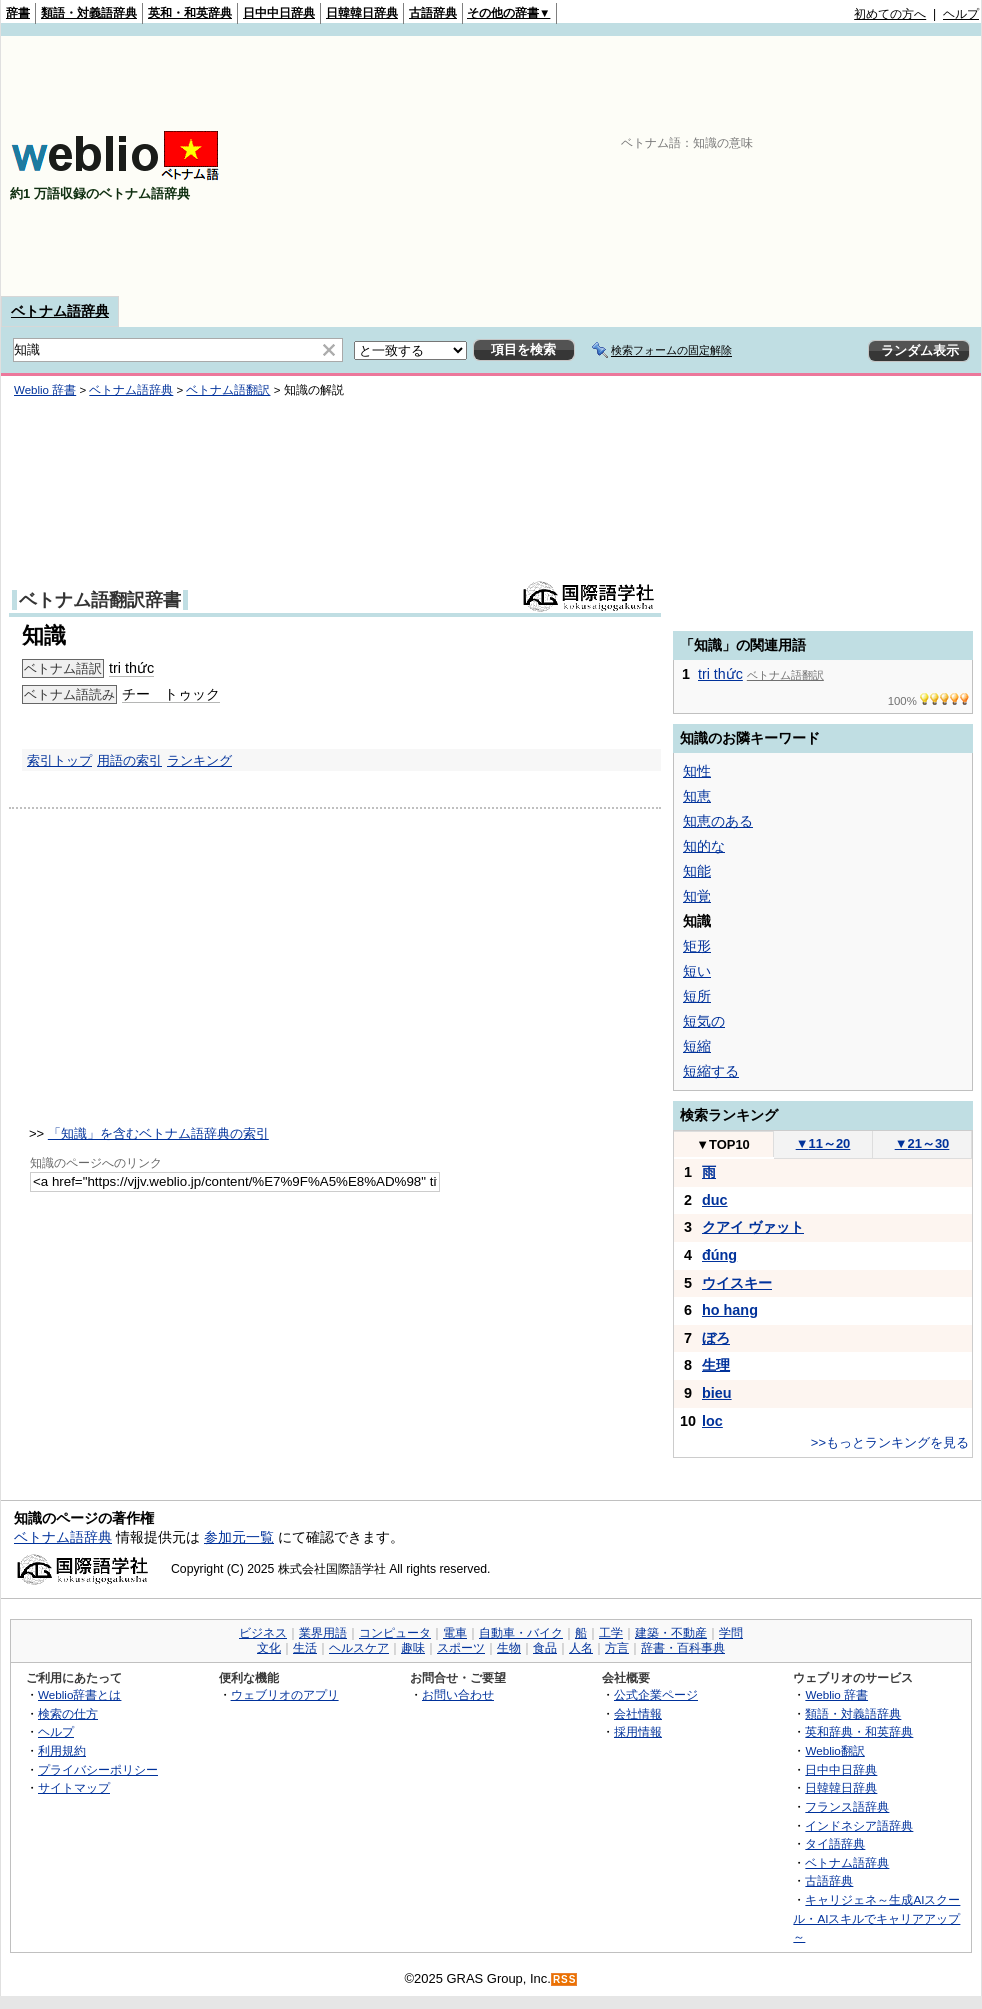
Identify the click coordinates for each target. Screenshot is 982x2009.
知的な (704, 846)
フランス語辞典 (847, 1806)
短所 (697, 996)
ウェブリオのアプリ (285, 1694)
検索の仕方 (68, 1713)
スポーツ (461, 1648)
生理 (716, 1365)
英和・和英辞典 (190, 13)
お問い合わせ (458, 1694)
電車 (455, 1633)
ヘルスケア (359, 1648)
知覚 (697, 896)
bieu (717, 1393)
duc (715, 1200)
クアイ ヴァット (753, 1227)
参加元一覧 (239, 1537)
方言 (617, 1648)
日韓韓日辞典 (362, 13)
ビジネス (263, 1633)
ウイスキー (737, 1283)
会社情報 (638, 1713)
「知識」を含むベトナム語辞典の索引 (158, 1133)
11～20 (823, 1143)
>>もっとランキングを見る (890, 1442)
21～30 (922, 1143)
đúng (719, 1255)
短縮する (711, 1071)
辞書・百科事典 (683, 1648)
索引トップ (59, 760)
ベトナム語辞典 (60, 311)
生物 (509, 1648)
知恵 (697, 796)
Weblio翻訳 (834, 1750)
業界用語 (323, 1633)
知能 (697, 871)
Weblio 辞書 (45, 390)
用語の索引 (129, 760)
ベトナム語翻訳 (228, 390)
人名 (581, 1648)
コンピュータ (395, 1633)
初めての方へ (890, 14)
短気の (704, 1021)
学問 (731, 1633)
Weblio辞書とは (79, 1694)
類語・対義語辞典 (89, 13)
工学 (611, 1633)
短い (697, 971)
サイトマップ (74, 1787)
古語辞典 (433, 13)
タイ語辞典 (835, 1843)
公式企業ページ (656, 1694)
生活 (305, 1648)
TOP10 (723, 1144)
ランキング (199, 760)
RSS (565, 1979)
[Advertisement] (824, 166)
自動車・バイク (521, 1633)
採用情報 (638, 1731)
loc (712, 1421)
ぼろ (716, 1338)
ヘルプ (961, 14)
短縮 (697, 1046)
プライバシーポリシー (98, 1769)
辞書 (18, 13)
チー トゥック (171, 694)
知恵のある (718, 821)
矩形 (697, 946)
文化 (269, 1648)
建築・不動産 (671, 1633)
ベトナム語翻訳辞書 (100, 600)
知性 (697, 771)
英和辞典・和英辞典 (859, 1731)
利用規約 (62, 1750)
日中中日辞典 (279, 13)
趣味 (413, 1648)
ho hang (730, 1310)
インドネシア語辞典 (859, 1825)
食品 (545, 1648)
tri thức (131, 668)
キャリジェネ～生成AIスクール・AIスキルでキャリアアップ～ (876, 1918)
